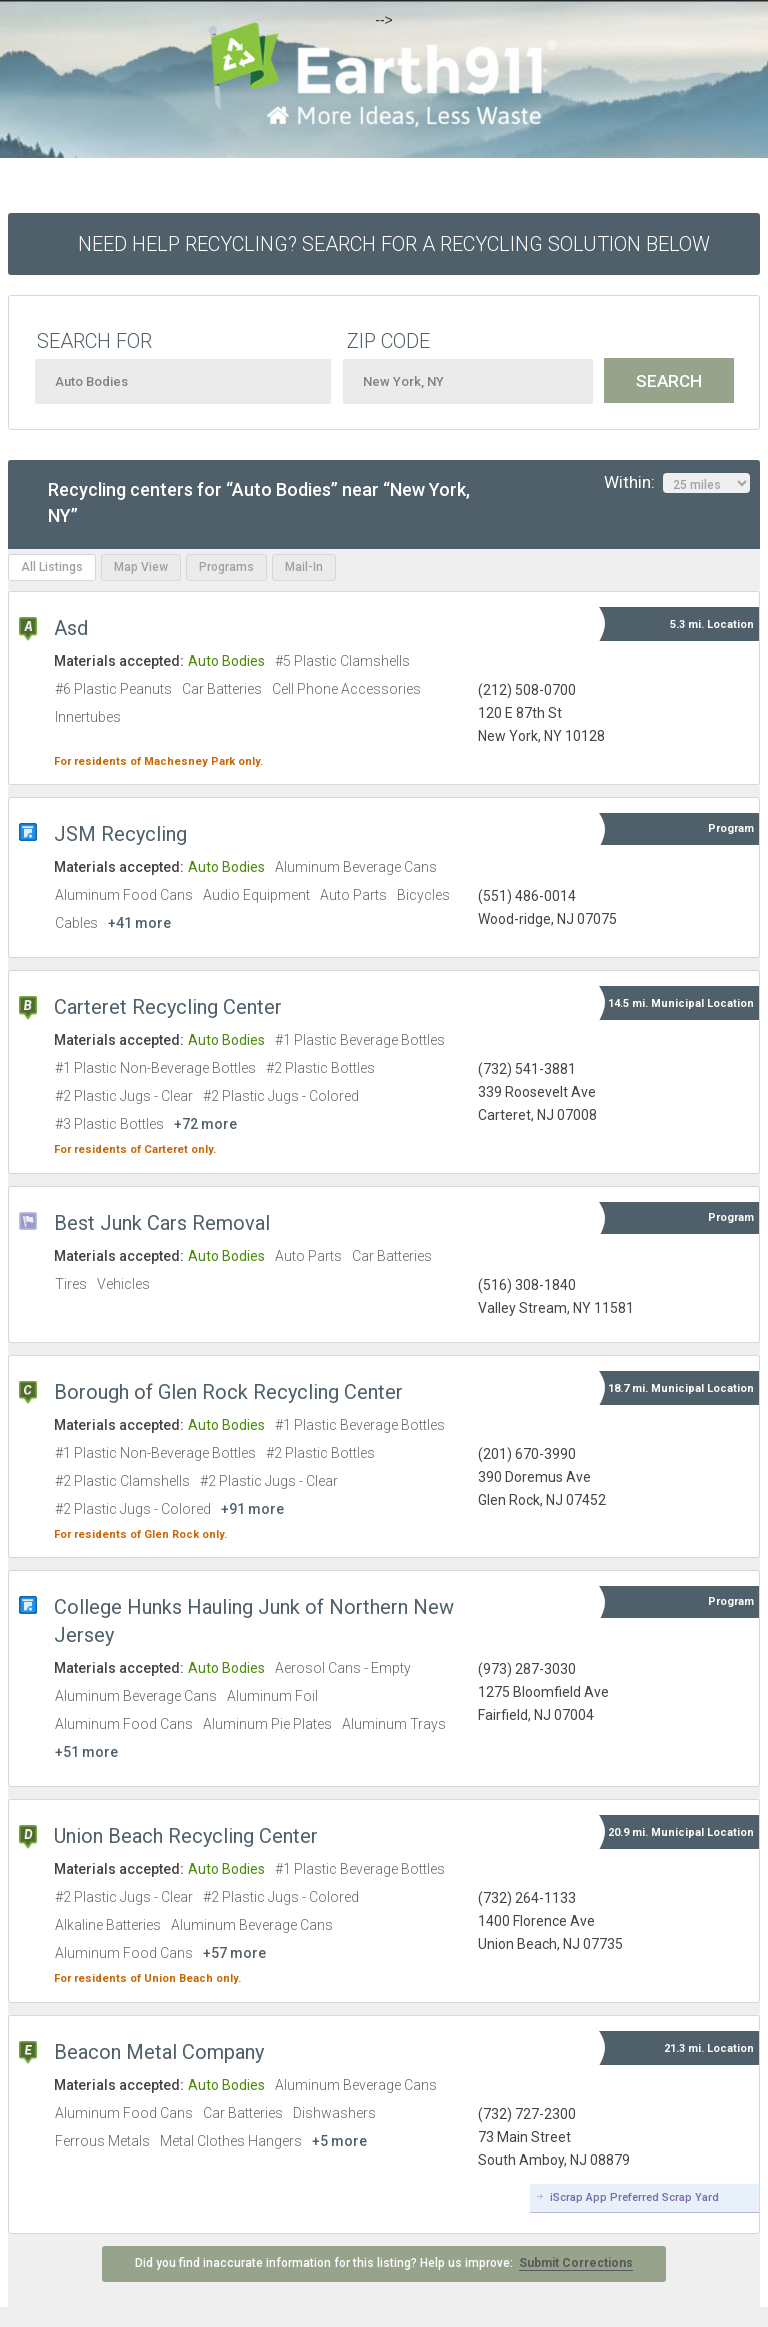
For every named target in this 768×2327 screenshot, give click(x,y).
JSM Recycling (120, 834)
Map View (141, 567)
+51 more (86, 1752)
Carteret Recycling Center (168, 1007)
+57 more (234, 1953)
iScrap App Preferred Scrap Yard (634, 2197)
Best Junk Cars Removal (162, 1223)
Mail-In (304, 567)
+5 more (339, 2141)
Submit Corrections (576, 2263)
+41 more (139, 923)
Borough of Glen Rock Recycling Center (228, 1392)
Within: (677, 483)
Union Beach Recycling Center (186, 1836)
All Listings (52, 567)
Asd (71, 628)
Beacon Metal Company (159, 2052)
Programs (226, 567)
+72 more (205, 1124)
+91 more (252, 1509)
